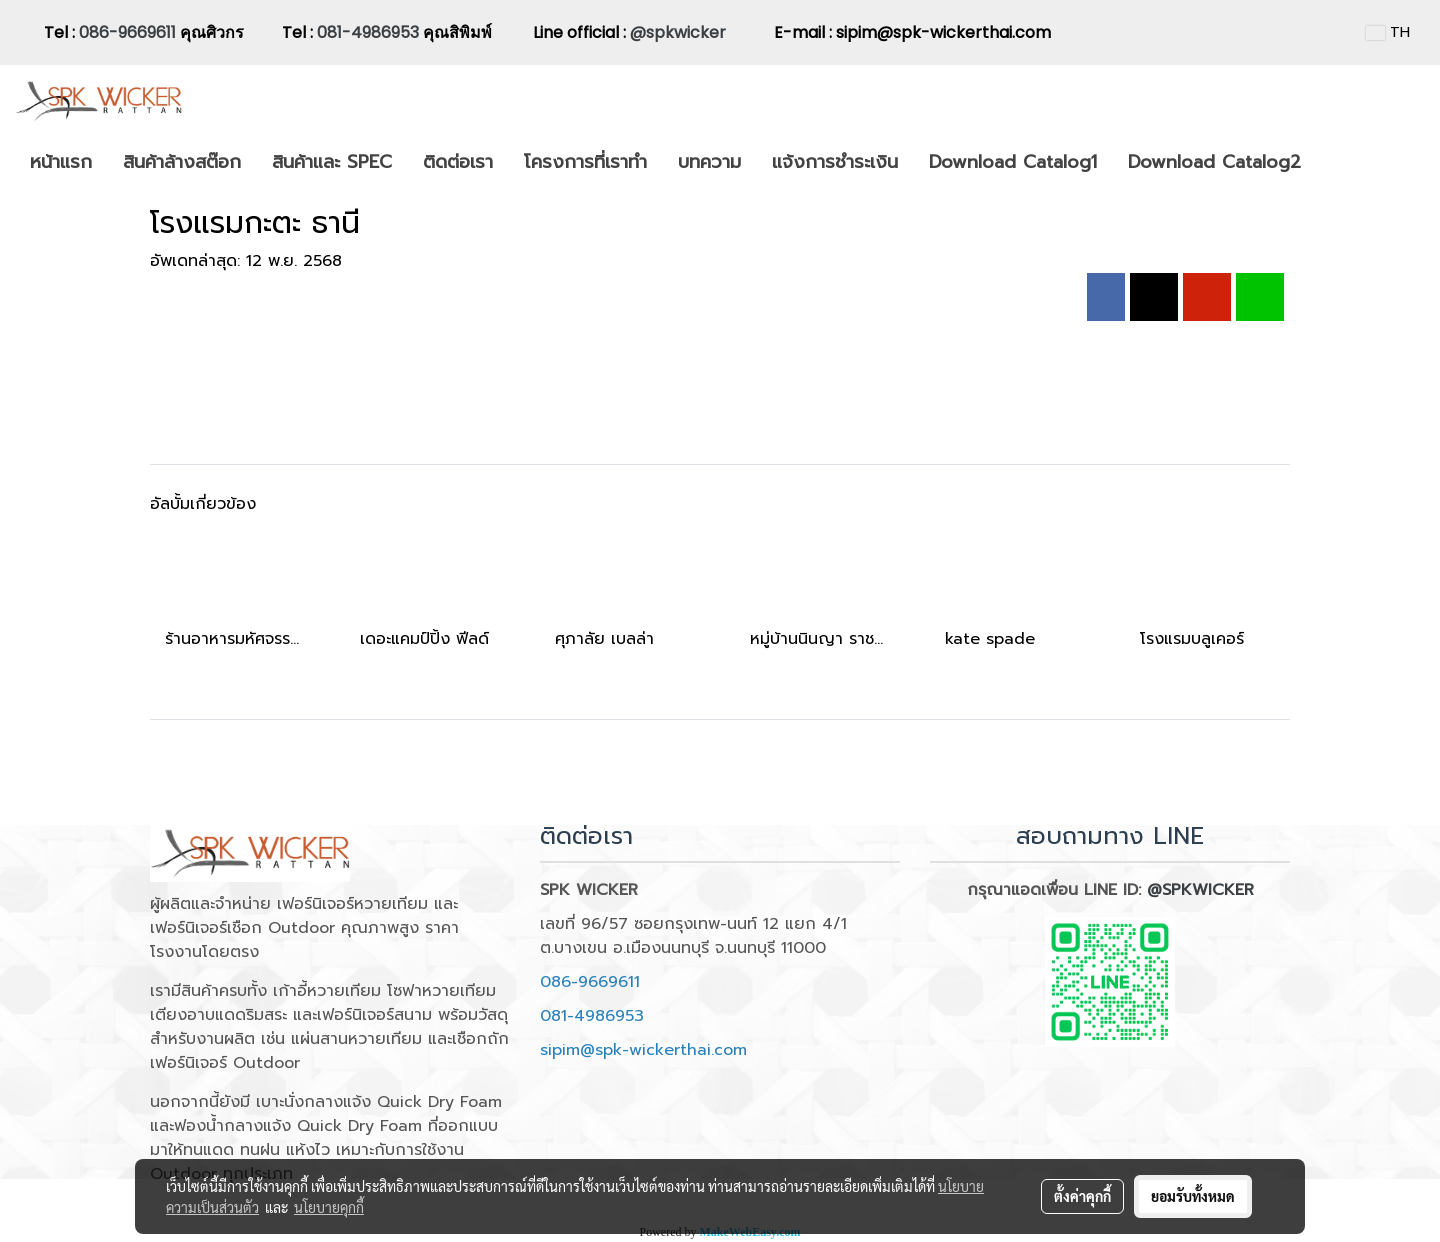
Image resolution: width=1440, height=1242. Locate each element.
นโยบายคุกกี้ (329, 1207)
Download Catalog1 (1013, 162)
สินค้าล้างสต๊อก (182, 162)
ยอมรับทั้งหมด (1193, 1196)
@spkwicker (678, 32)
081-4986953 (370, 32)
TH (1388, 32)
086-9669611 (127, 32)
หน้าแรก (61, 162)
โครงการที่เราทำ (585, 162)
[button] (1334, 163)
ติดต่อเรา (458, 162)
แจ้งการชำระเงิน (835, 162)
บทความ (709, 162)
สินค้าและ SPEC (332, 162)
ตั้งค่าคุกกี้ (1082, 1196)
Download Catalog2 (1214, 162)
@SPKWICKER (1200, 890)
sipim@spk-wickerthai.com (643, 1050)
